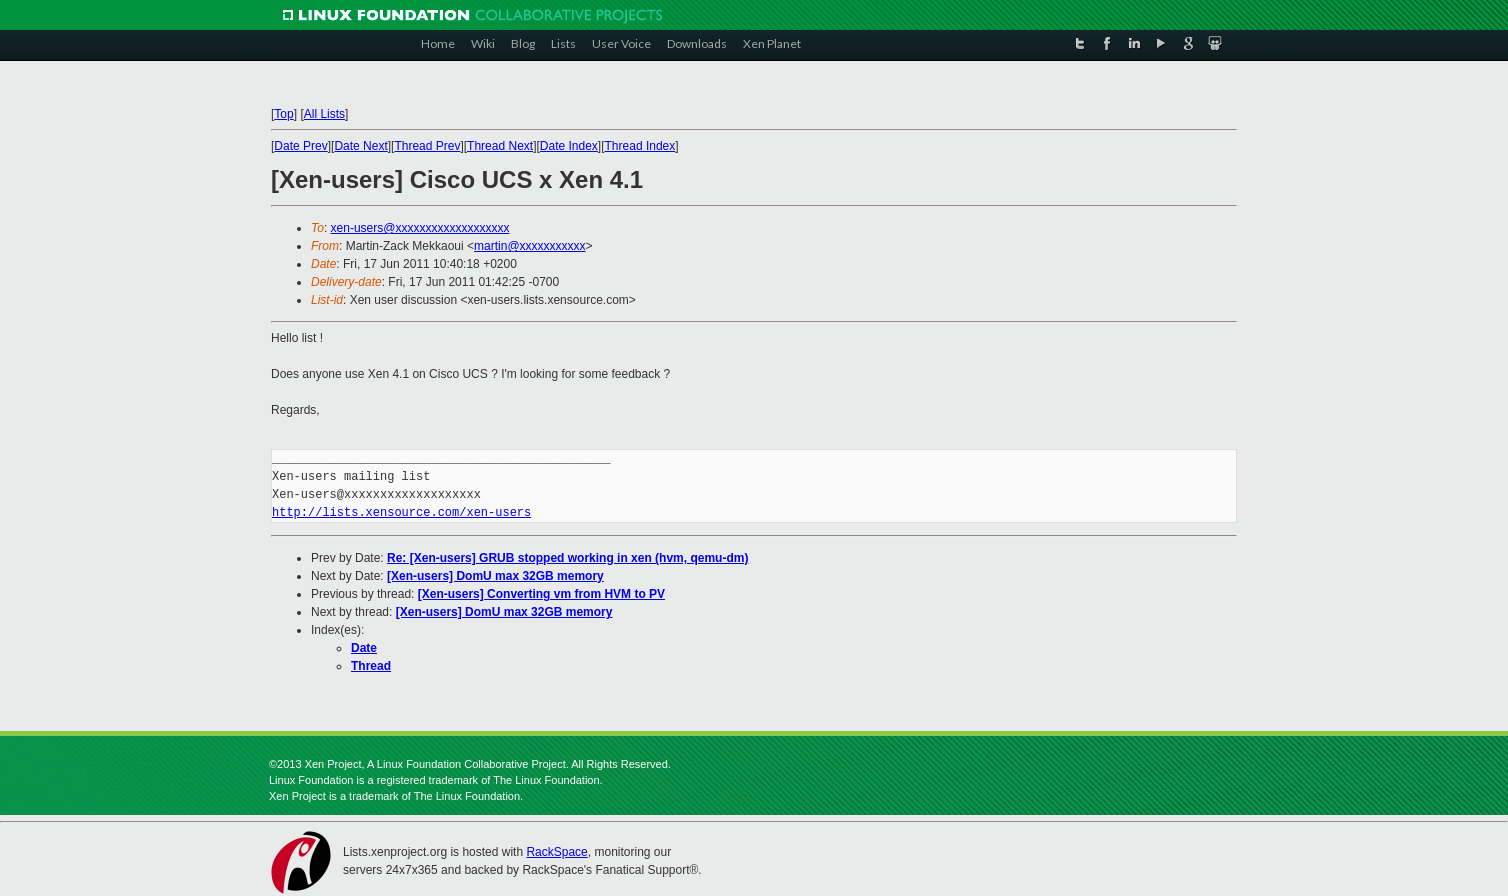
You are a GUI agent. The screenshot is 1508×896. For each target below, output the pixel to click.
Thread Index (640, 146)
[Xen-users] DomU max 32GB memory (495, 576)
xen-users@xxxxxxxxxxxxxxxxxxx (420, 228)
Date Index (569, 146)
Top (283, 114)
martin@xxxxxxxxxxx (530, 246)
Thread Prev (427, 146)
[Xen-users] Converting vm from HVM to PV (541, 594)
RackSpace (556, 852)
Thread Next (500, 146)
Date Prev (300, 146)
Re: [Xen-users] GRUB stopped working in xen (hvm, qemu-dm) (567, 558)
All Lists (324, 114)
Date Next (360, 146)
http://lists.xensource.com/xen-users (401, 512)
